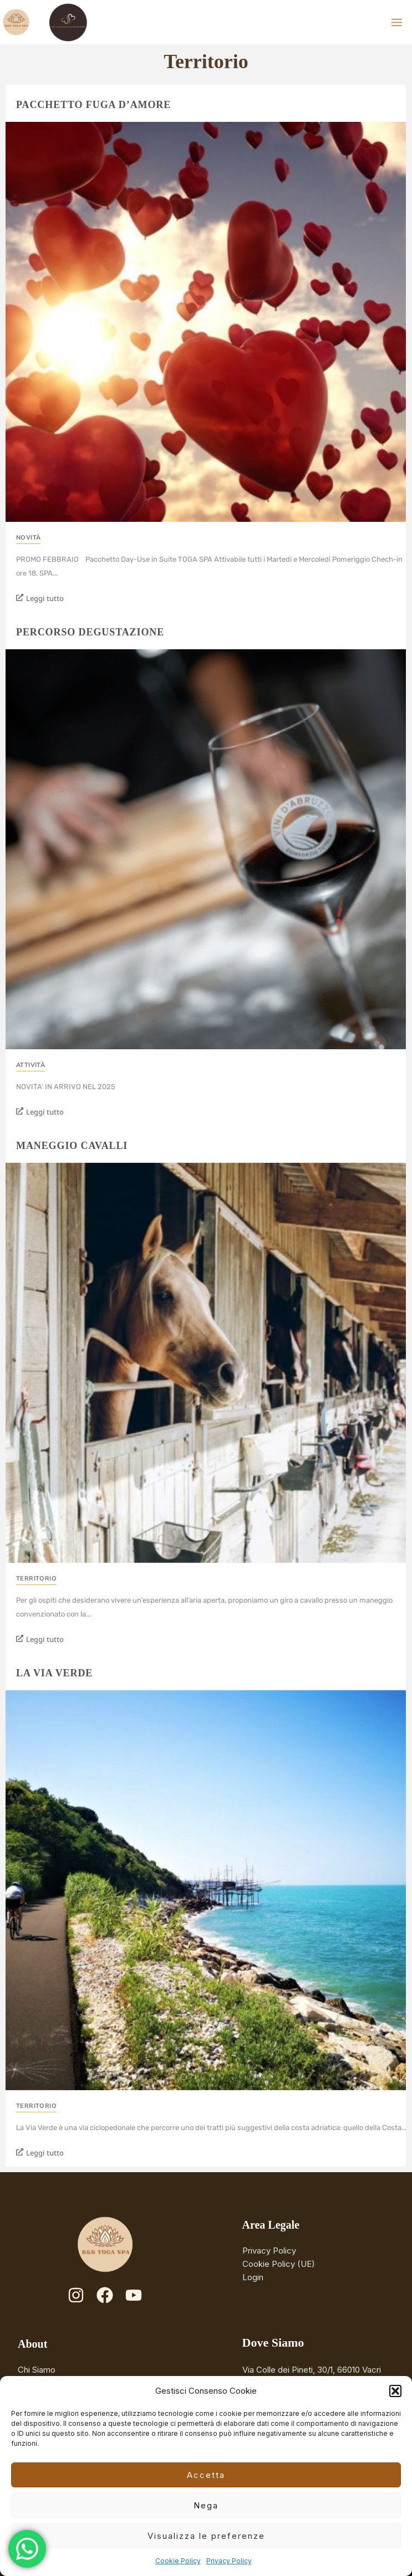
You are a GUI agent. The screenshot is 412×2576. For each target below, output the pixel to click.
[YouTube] (133, 2295)
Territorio (36, 1578)
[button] (395, 2391)
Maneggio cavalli (72, 1145)
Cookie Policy (178, 2561)
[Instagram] (76, 2295)
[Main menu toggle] (397, 22)
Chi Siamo (36, 2369)
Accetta (206, 2475)
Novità (28, 537)
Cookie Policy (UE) (278, 2264)
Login (252, 2277)
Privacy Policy (229, 2561)
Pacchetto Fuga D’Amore (93, 104)
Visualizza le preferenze (206, 2536)
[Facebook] (104, 2295)
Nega (206, 2505)
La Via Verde (54, 1673)
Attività (30, 1065)
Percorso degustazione (90, 632)
